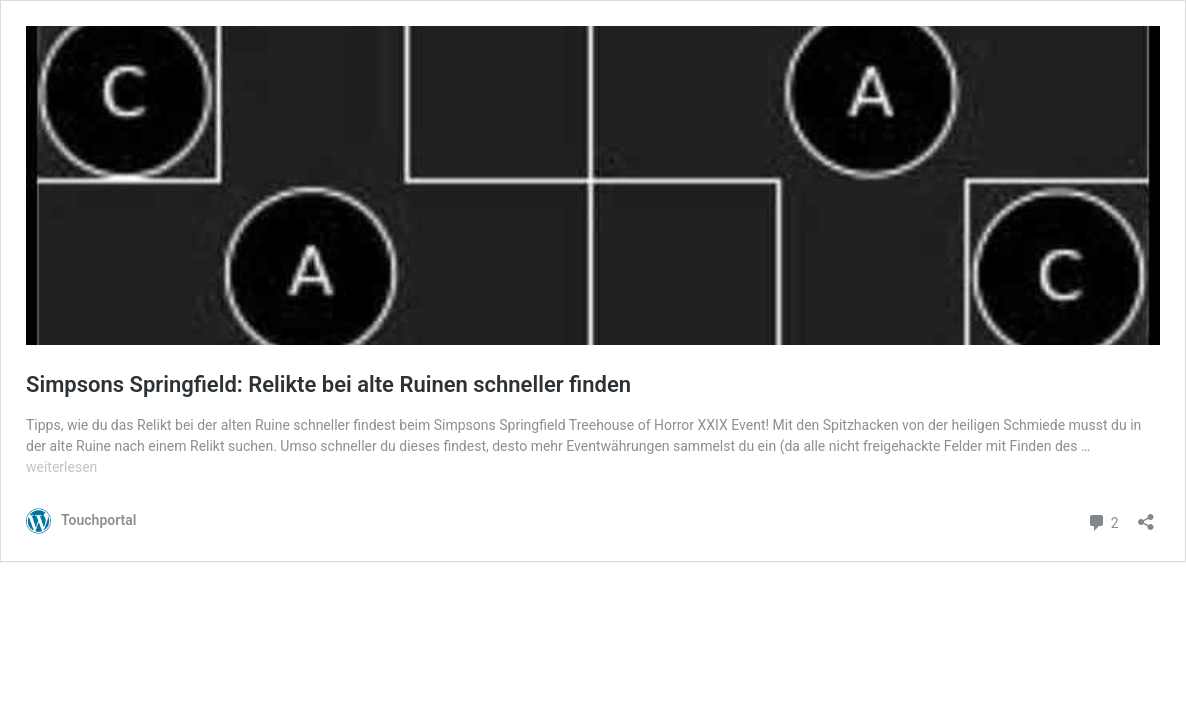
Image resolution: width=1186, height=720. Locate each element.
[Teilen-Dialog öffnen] (1146, 515)
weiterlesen (61, 467)
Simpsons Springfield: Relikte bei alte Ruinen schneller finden (328, 384)
